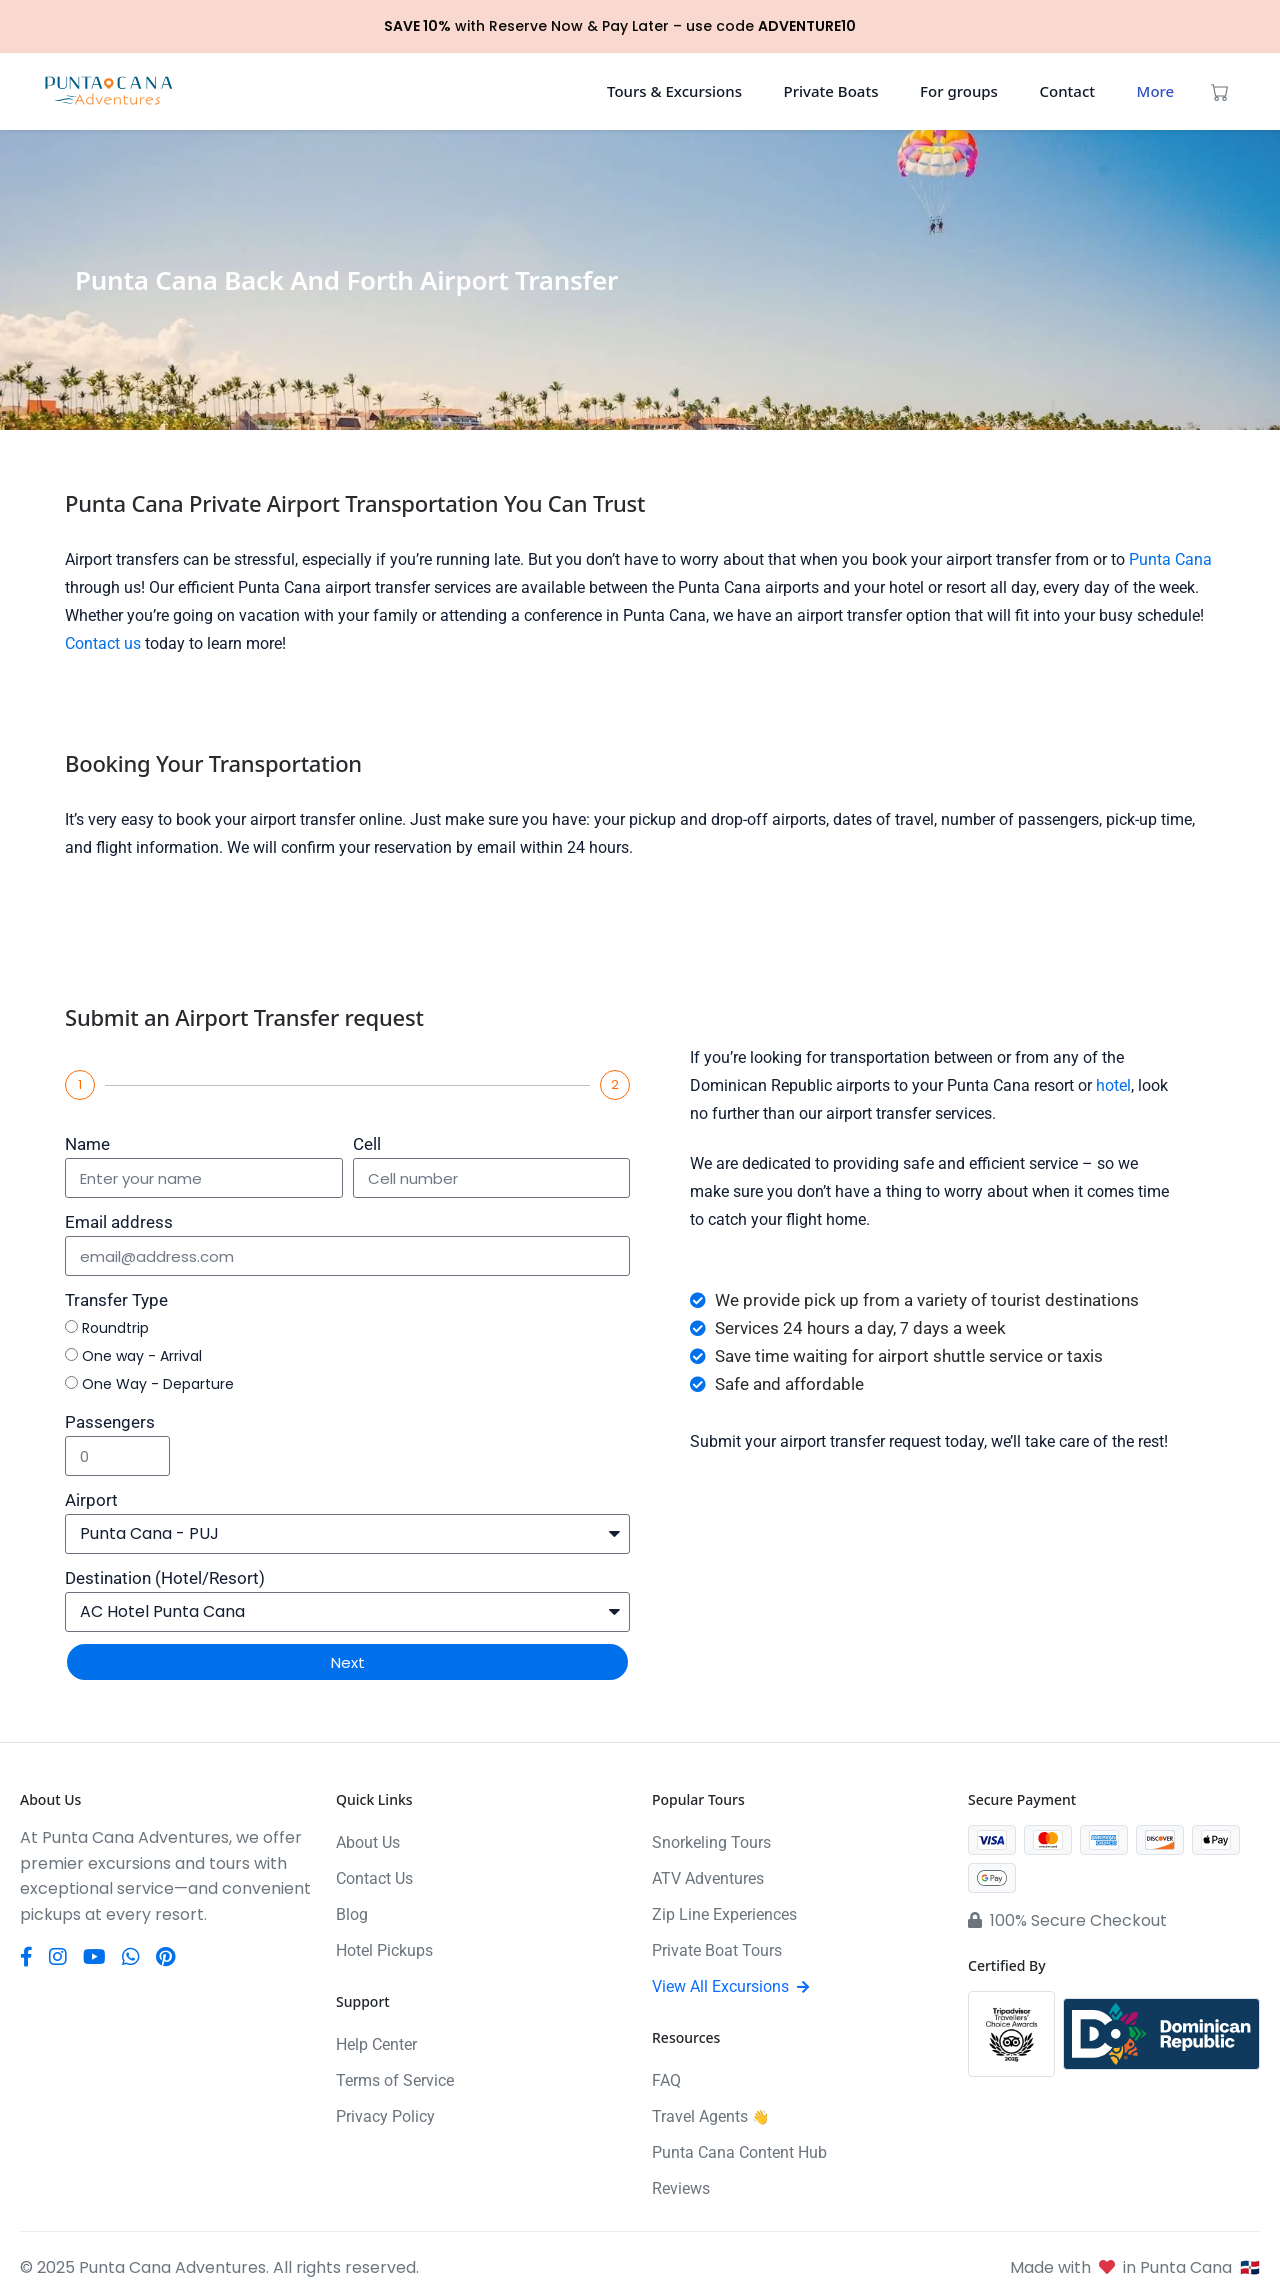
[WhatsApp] (131, 1957)
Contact (1067, 91)
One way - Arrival (142, 1356)
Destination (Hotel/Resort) (165, 1578)
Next (348, 1662)
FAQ (666, 2080)
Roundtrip (115, 1328)
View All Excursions (730, 1986)
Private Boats (831, 91)
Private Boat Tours (717, 1950)
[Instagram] (58, 1957)
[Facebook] (26, 1957)
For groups (959, 91)
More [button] (1156, 91)
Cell (367, 1144)
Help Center (376, 2044)
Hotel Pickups (384, 1950)
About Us (368, 1842)
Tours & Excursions (674, 91)
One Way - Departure (158, 1384)
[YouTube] (94, 1957)
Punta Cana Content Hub (739, 2152)
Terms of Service (395, 2080)
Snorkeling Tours (711, 1842)
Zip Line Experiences (724, 1914)
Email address (119, 1222)
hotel (1113, 1085)
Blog (352, 1914)
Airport (91, 1500)
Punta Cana (1170, 559)
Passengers (110, 1422)
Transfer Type (116, 1300)
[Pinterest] (165, 1957)
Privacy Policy (385, 2116)
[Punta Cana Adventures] (108, 91)
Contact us (103, 643)
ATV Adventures (708, 1878)
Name (87, 1144)
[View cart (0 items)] (1220, 91)
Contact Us (374, 1878)
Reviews (681, 2188)
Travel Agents (710, 2116)
